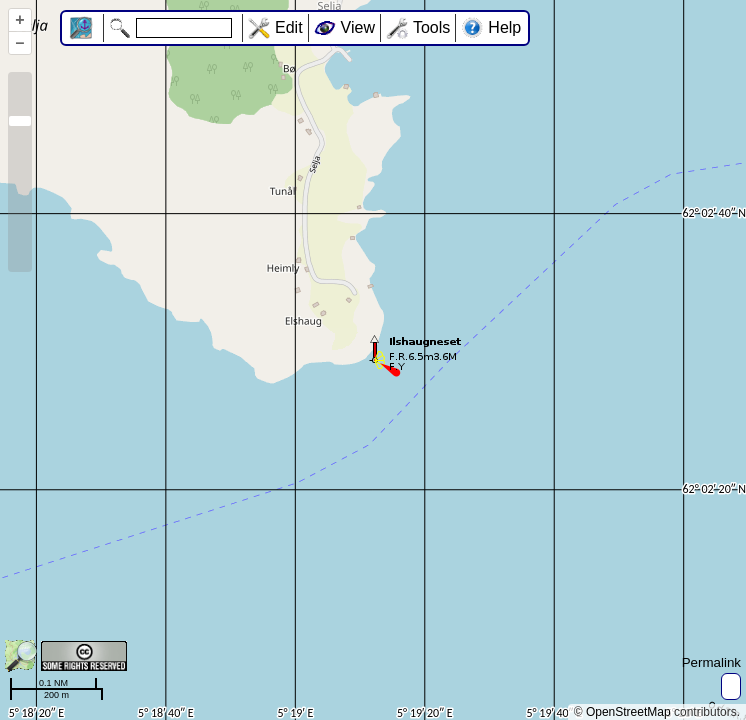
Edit (289, 27)
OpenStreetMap (628, 712)
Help (504, 27)
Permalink (711, 662)
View (358, 27)
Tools (431, 27)
